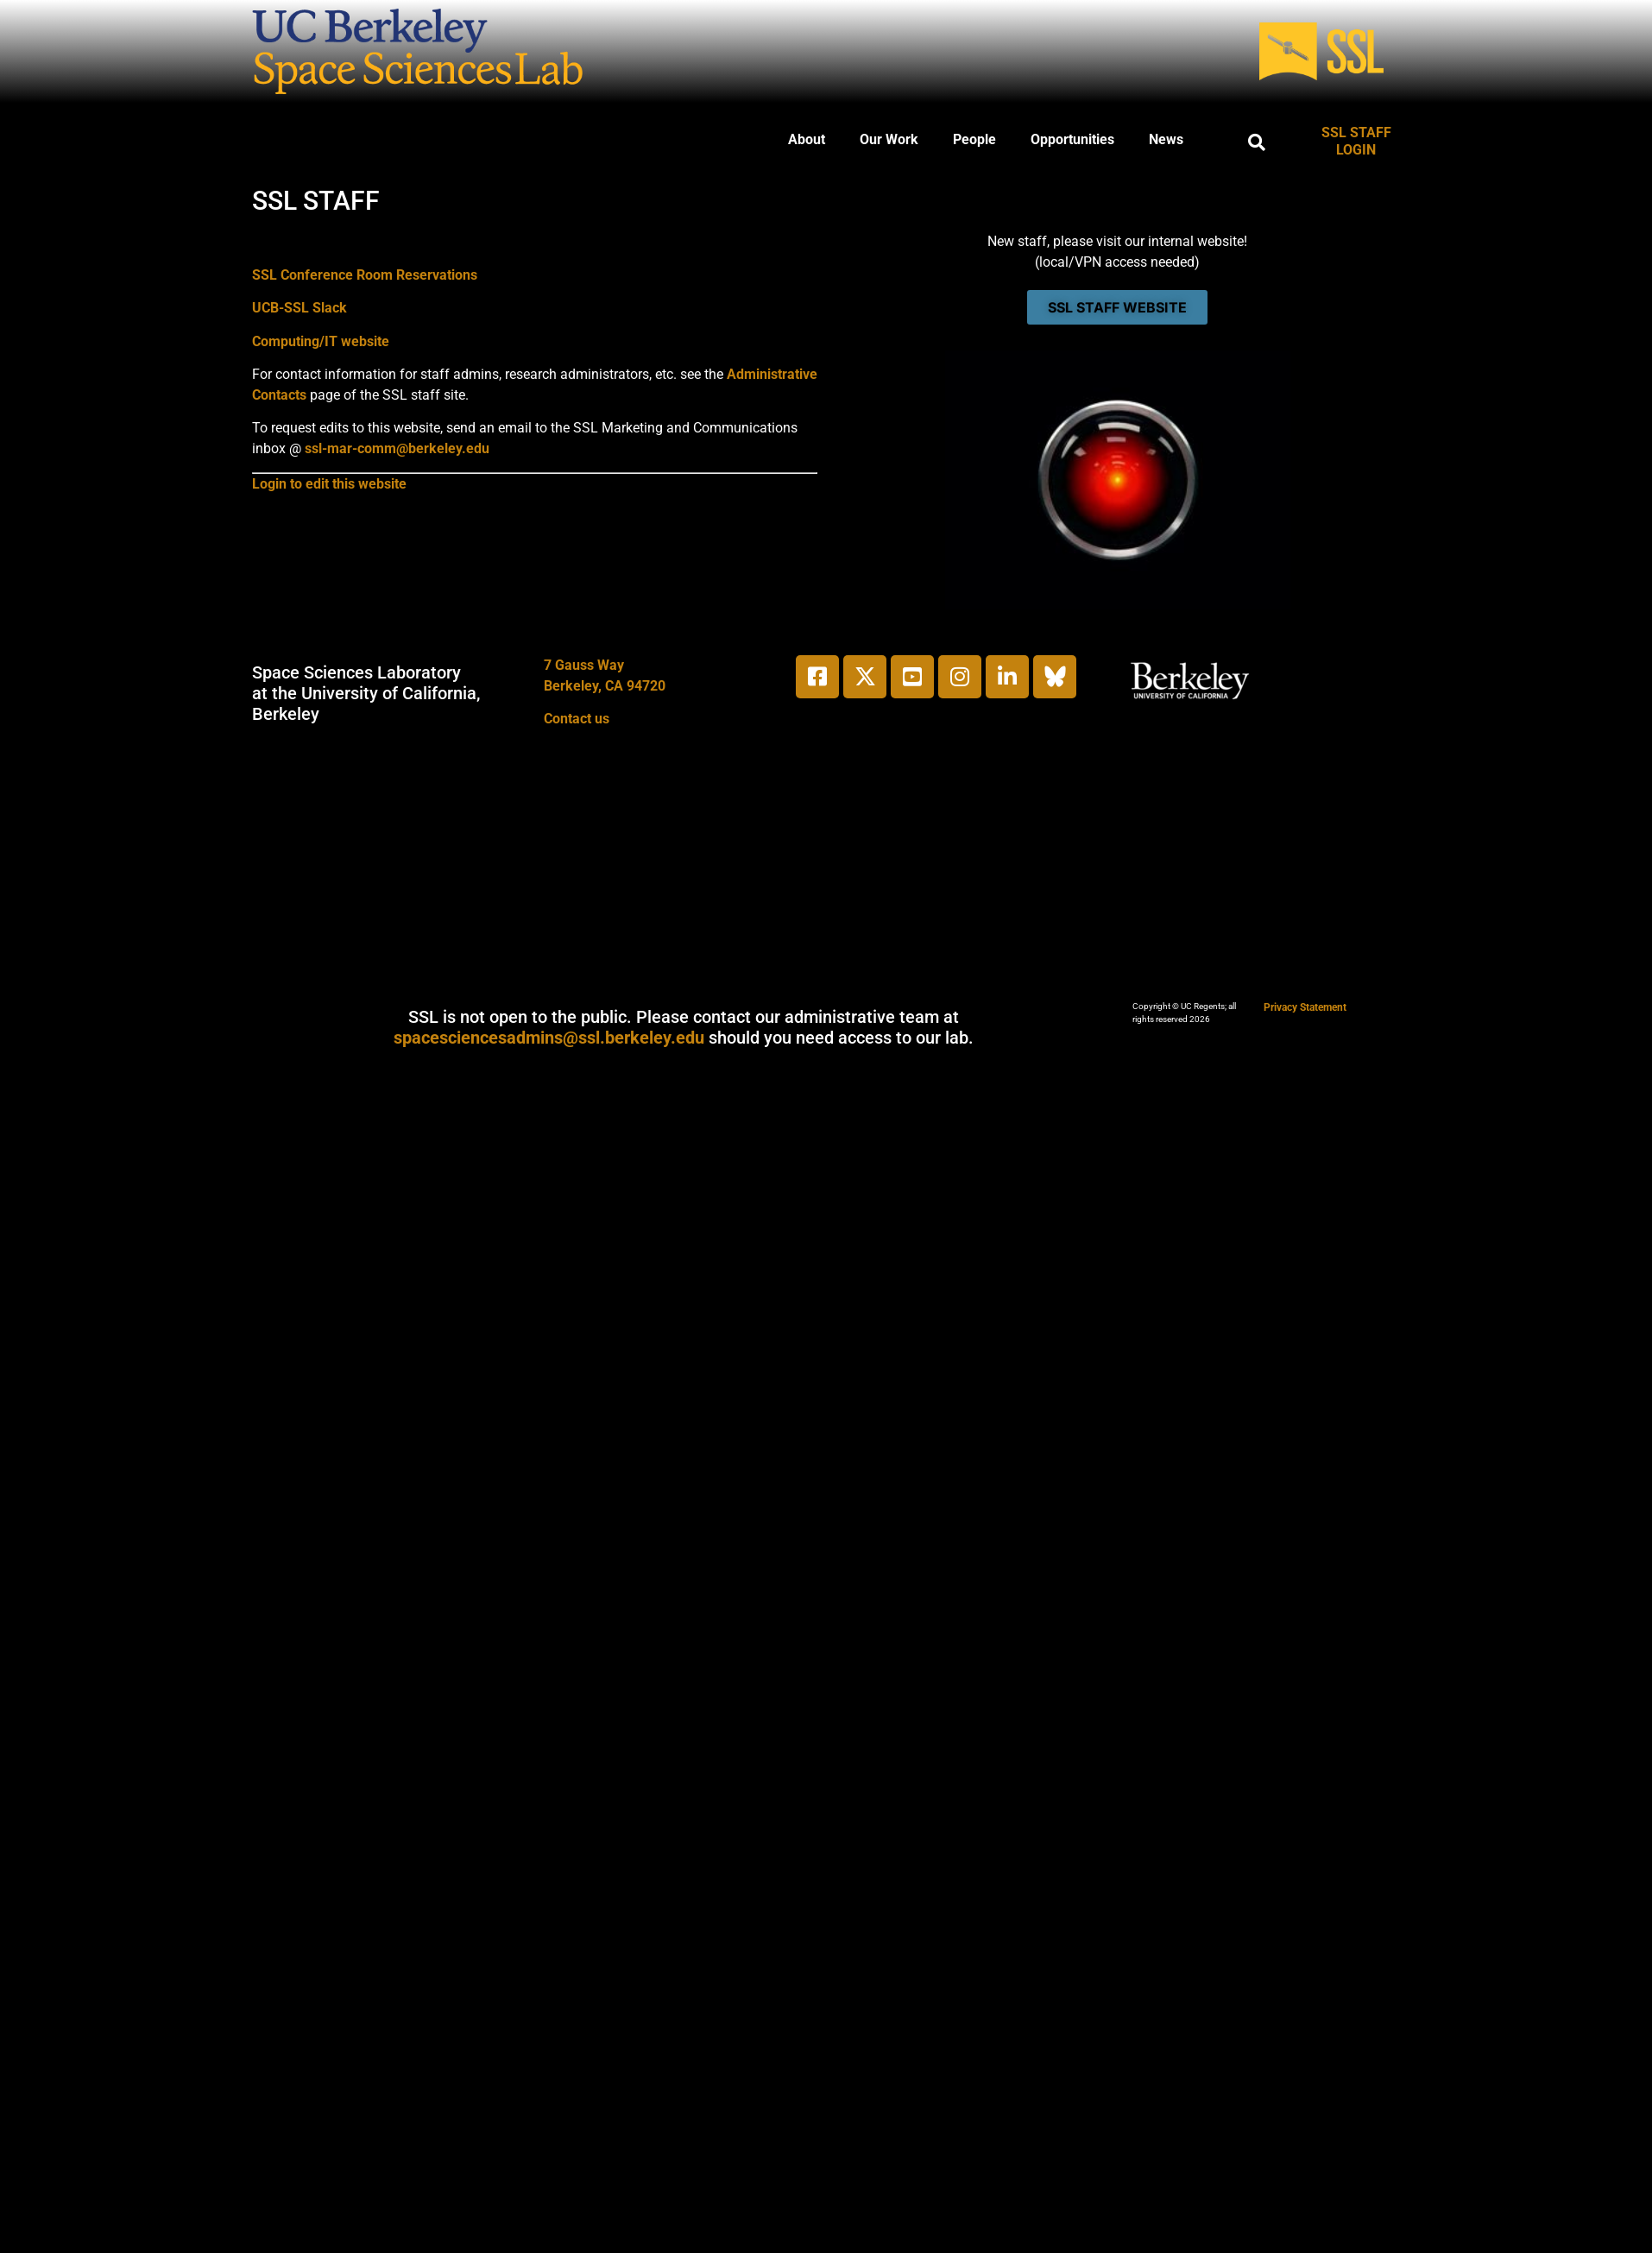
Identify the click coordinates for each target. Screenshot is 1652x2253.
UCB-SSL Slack (299, 308)
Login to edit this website (329, 484)
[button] (1256, 142)
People (974, 139)
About (806, 139)
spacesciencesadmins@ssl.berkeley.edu (549, 1037)
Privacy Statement (1305, 1007)
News (1166, 139)
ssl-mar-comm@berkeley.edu (397, 448)
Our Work (889, 139)
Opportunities (1072, 139)
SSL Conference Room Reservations (364, 275)
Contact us (576, 718)
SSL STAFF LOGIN (1356, 141)
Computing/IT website (320, 341)
